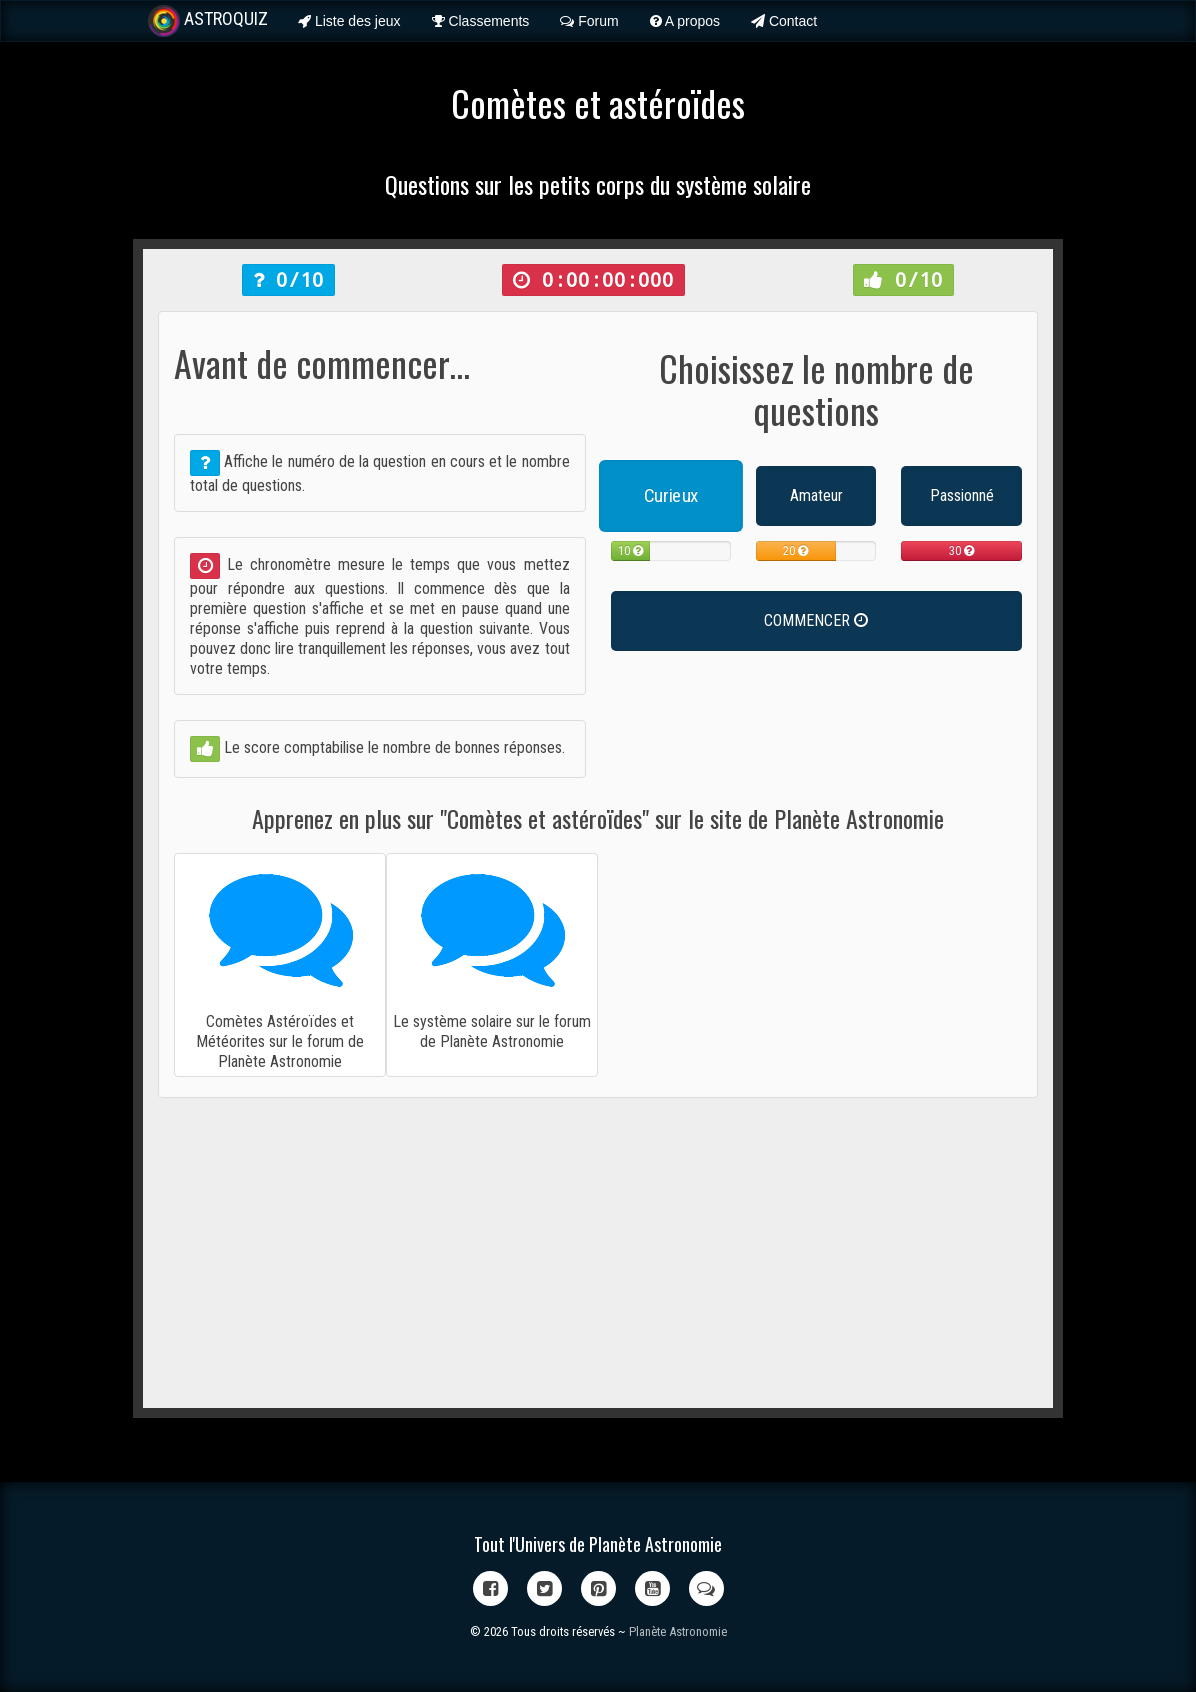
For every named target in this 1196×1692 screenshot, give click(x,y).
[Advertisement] (598, 1253)
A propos (685, 21)
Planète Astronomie (678, 1631)
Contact (784, 21)
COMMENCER (816, 620)
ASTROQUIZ (208, 21)
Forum (589, 21)
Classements (481, 21)
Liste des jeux (349, 21)
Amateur (816, 495)
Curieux (670, 495)
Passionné (962, 495)
